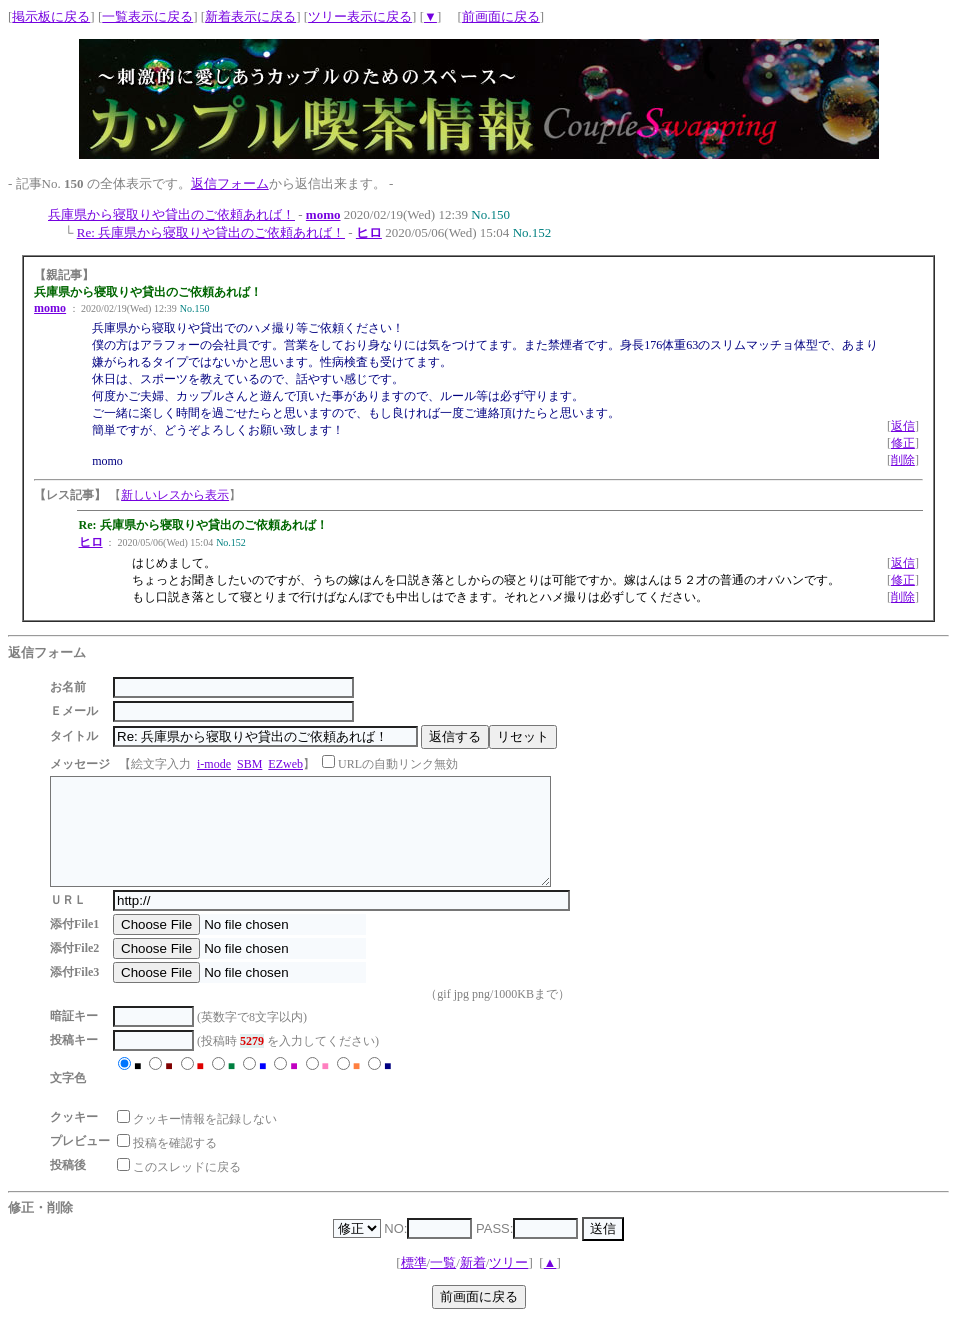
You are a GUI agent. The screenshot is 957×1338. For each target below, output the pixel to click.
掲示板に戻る (51, 16)
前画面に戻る (501, 16)
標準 (414, 1283)
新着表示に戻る (250, 16)
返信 (903, 426)
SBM (249, 764)
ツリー (508, 1283)
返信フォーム (230, 183)
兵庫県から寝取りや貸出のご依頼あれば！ (171, 214)
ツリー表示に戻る (360, 16)
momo (323, 214)
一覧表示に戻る (147, 16)
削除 (903, 460)
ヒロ (369, 232)
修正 (903, 443)
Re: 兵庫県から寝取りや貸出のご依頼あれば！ (211, 232)
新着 (473, 1283)
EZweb (285, 764)
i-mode (214, 764)
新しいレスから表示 (175, 495)
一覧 (443, 1283)
